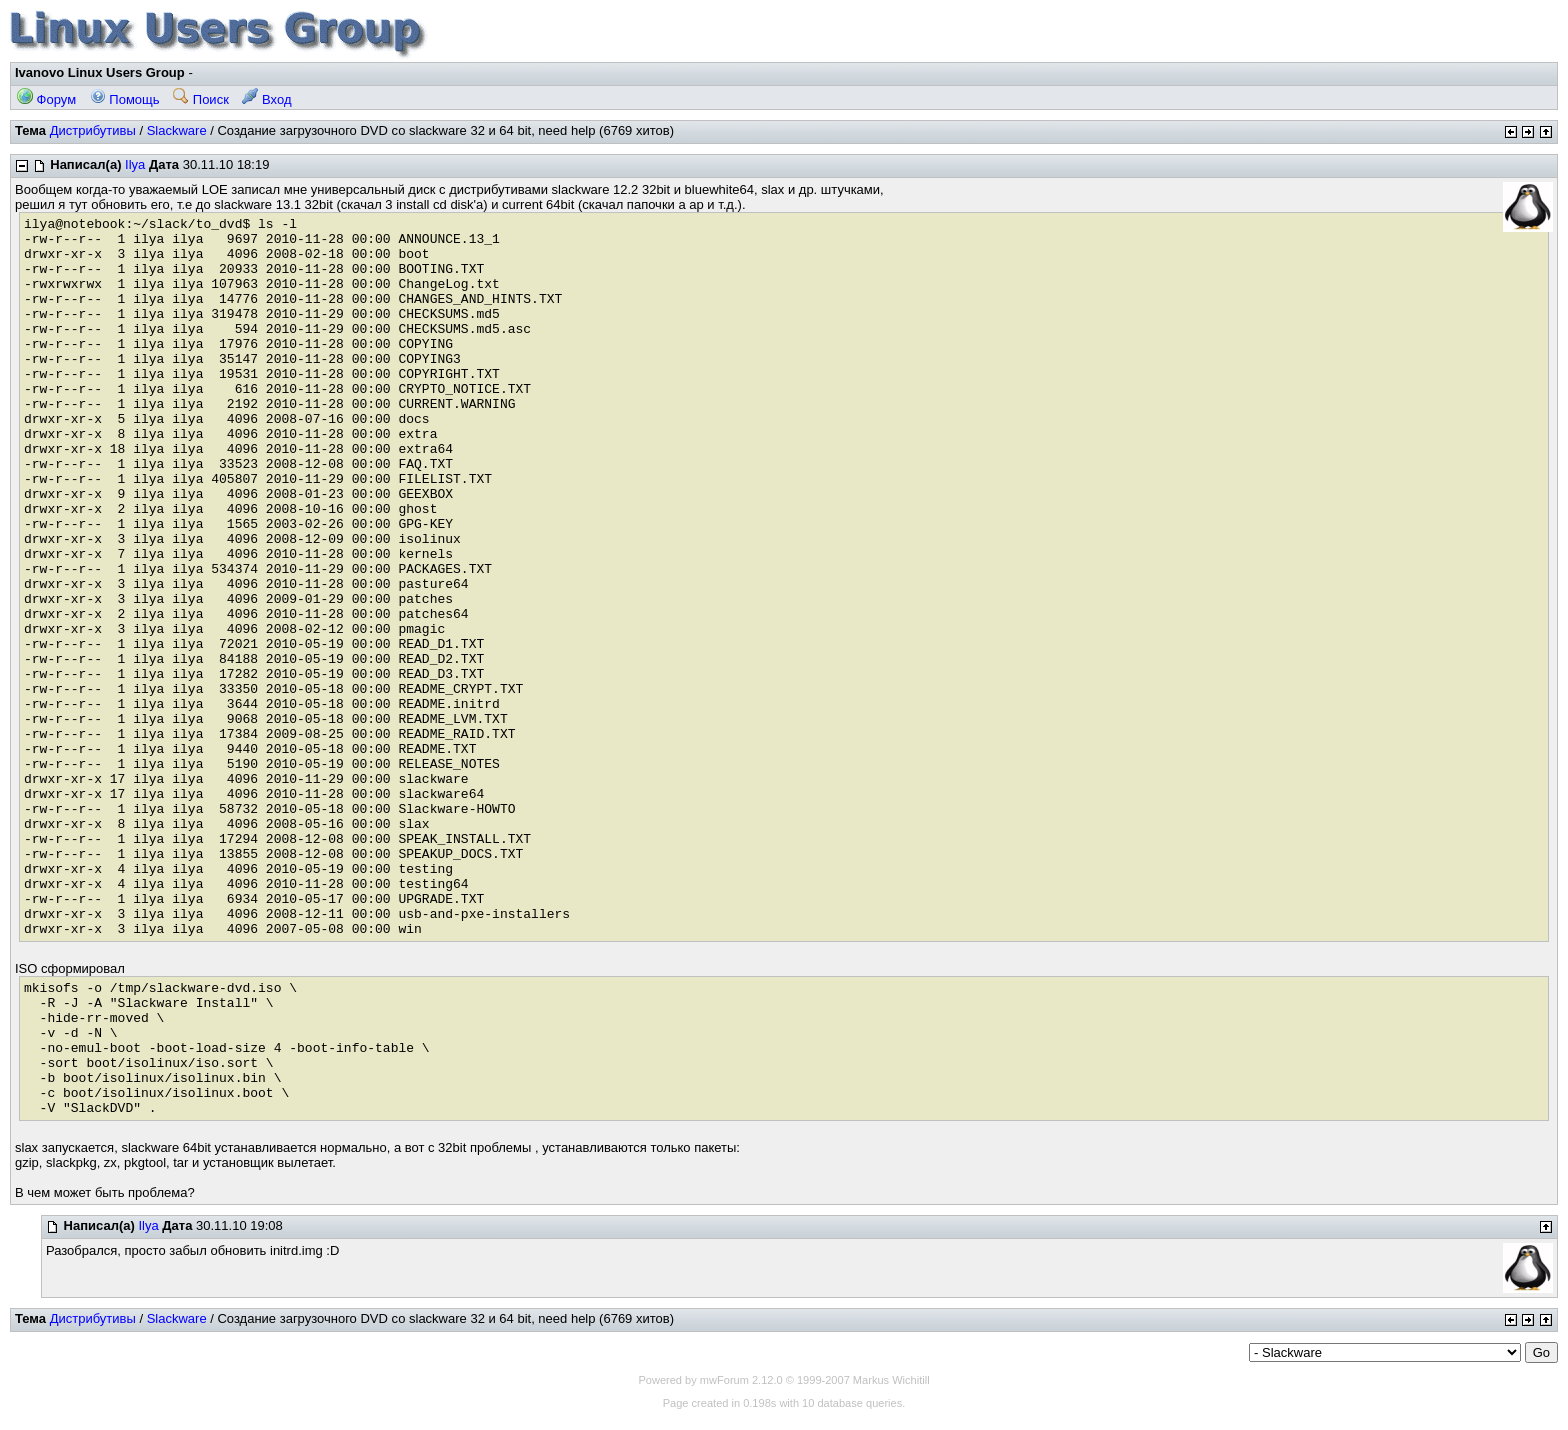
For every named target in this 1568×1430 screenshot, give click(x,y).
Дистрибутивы (93, 130)
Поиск (201, 99)
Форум (46, 99)
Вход (266, 99)
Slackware (177, 130)
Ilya (135, 164)
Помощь (125, 99)
